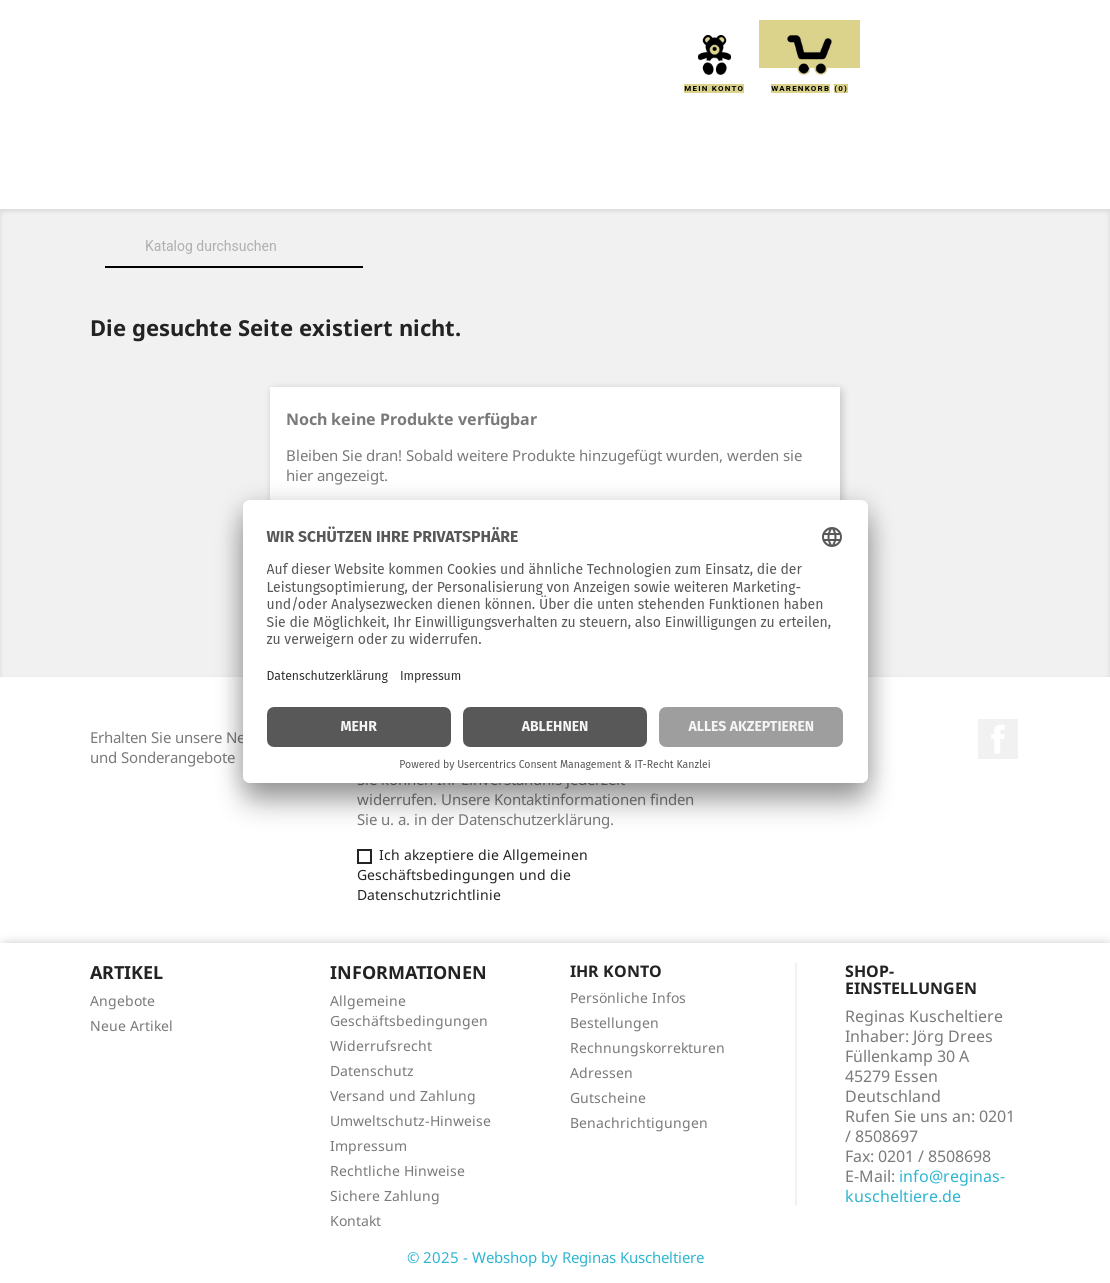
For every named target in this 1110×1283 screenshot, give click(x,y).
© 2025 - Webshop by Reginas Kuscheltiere (555, 1257)
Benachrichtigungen (639, 1122)
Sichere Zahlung (385, 1195)
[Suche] (234, 246)
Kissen (510, 181)
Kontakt (355, 1220)
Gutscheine (608, 1097)
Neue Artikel (131, 1025)
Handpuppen (756, 181)
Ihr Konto (616, 971)
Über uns (255, 181)
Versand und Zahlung (403, 1095)
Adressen (601, 1072)
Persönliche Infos (628, 997)
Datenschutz (372, 1070)
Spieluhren (555, 203)
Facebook (998, 739)
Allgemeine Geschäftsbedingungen (409, 1010)
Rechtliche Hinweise (397, 1170)
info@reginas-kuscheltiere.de (925, 1186)
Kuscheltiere (387, 181)
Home (155, 181)
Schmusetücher (912, 181)
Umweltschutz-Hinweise (410, 1120)
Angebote (122, 1000)
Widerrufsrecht (381, 1045)
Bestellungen (614, 1022)
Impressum (368, 1145)
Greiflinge (622, 181)
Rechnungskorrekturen (647, 1047)
